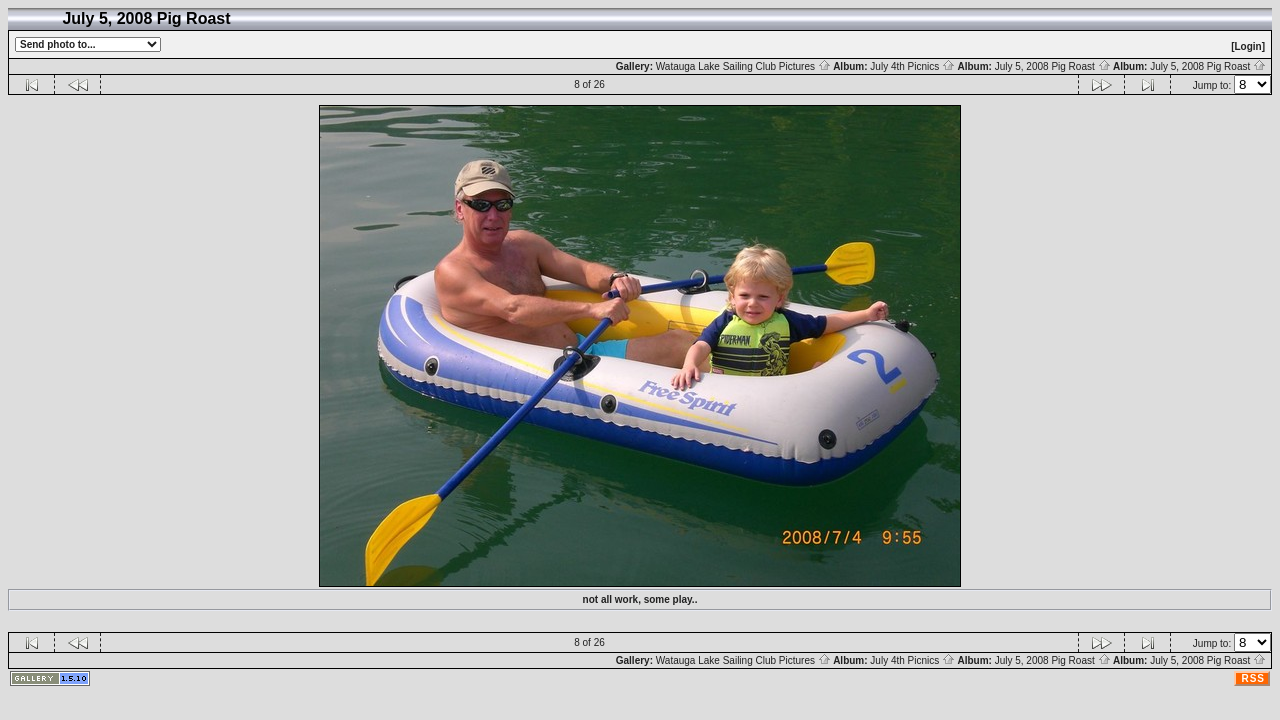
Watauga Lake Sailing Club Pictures (743, 66)
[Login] (1248, 46)
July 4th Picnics (912, 66)
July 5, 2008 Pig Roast (1053, 66)
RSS (1253, 678)
